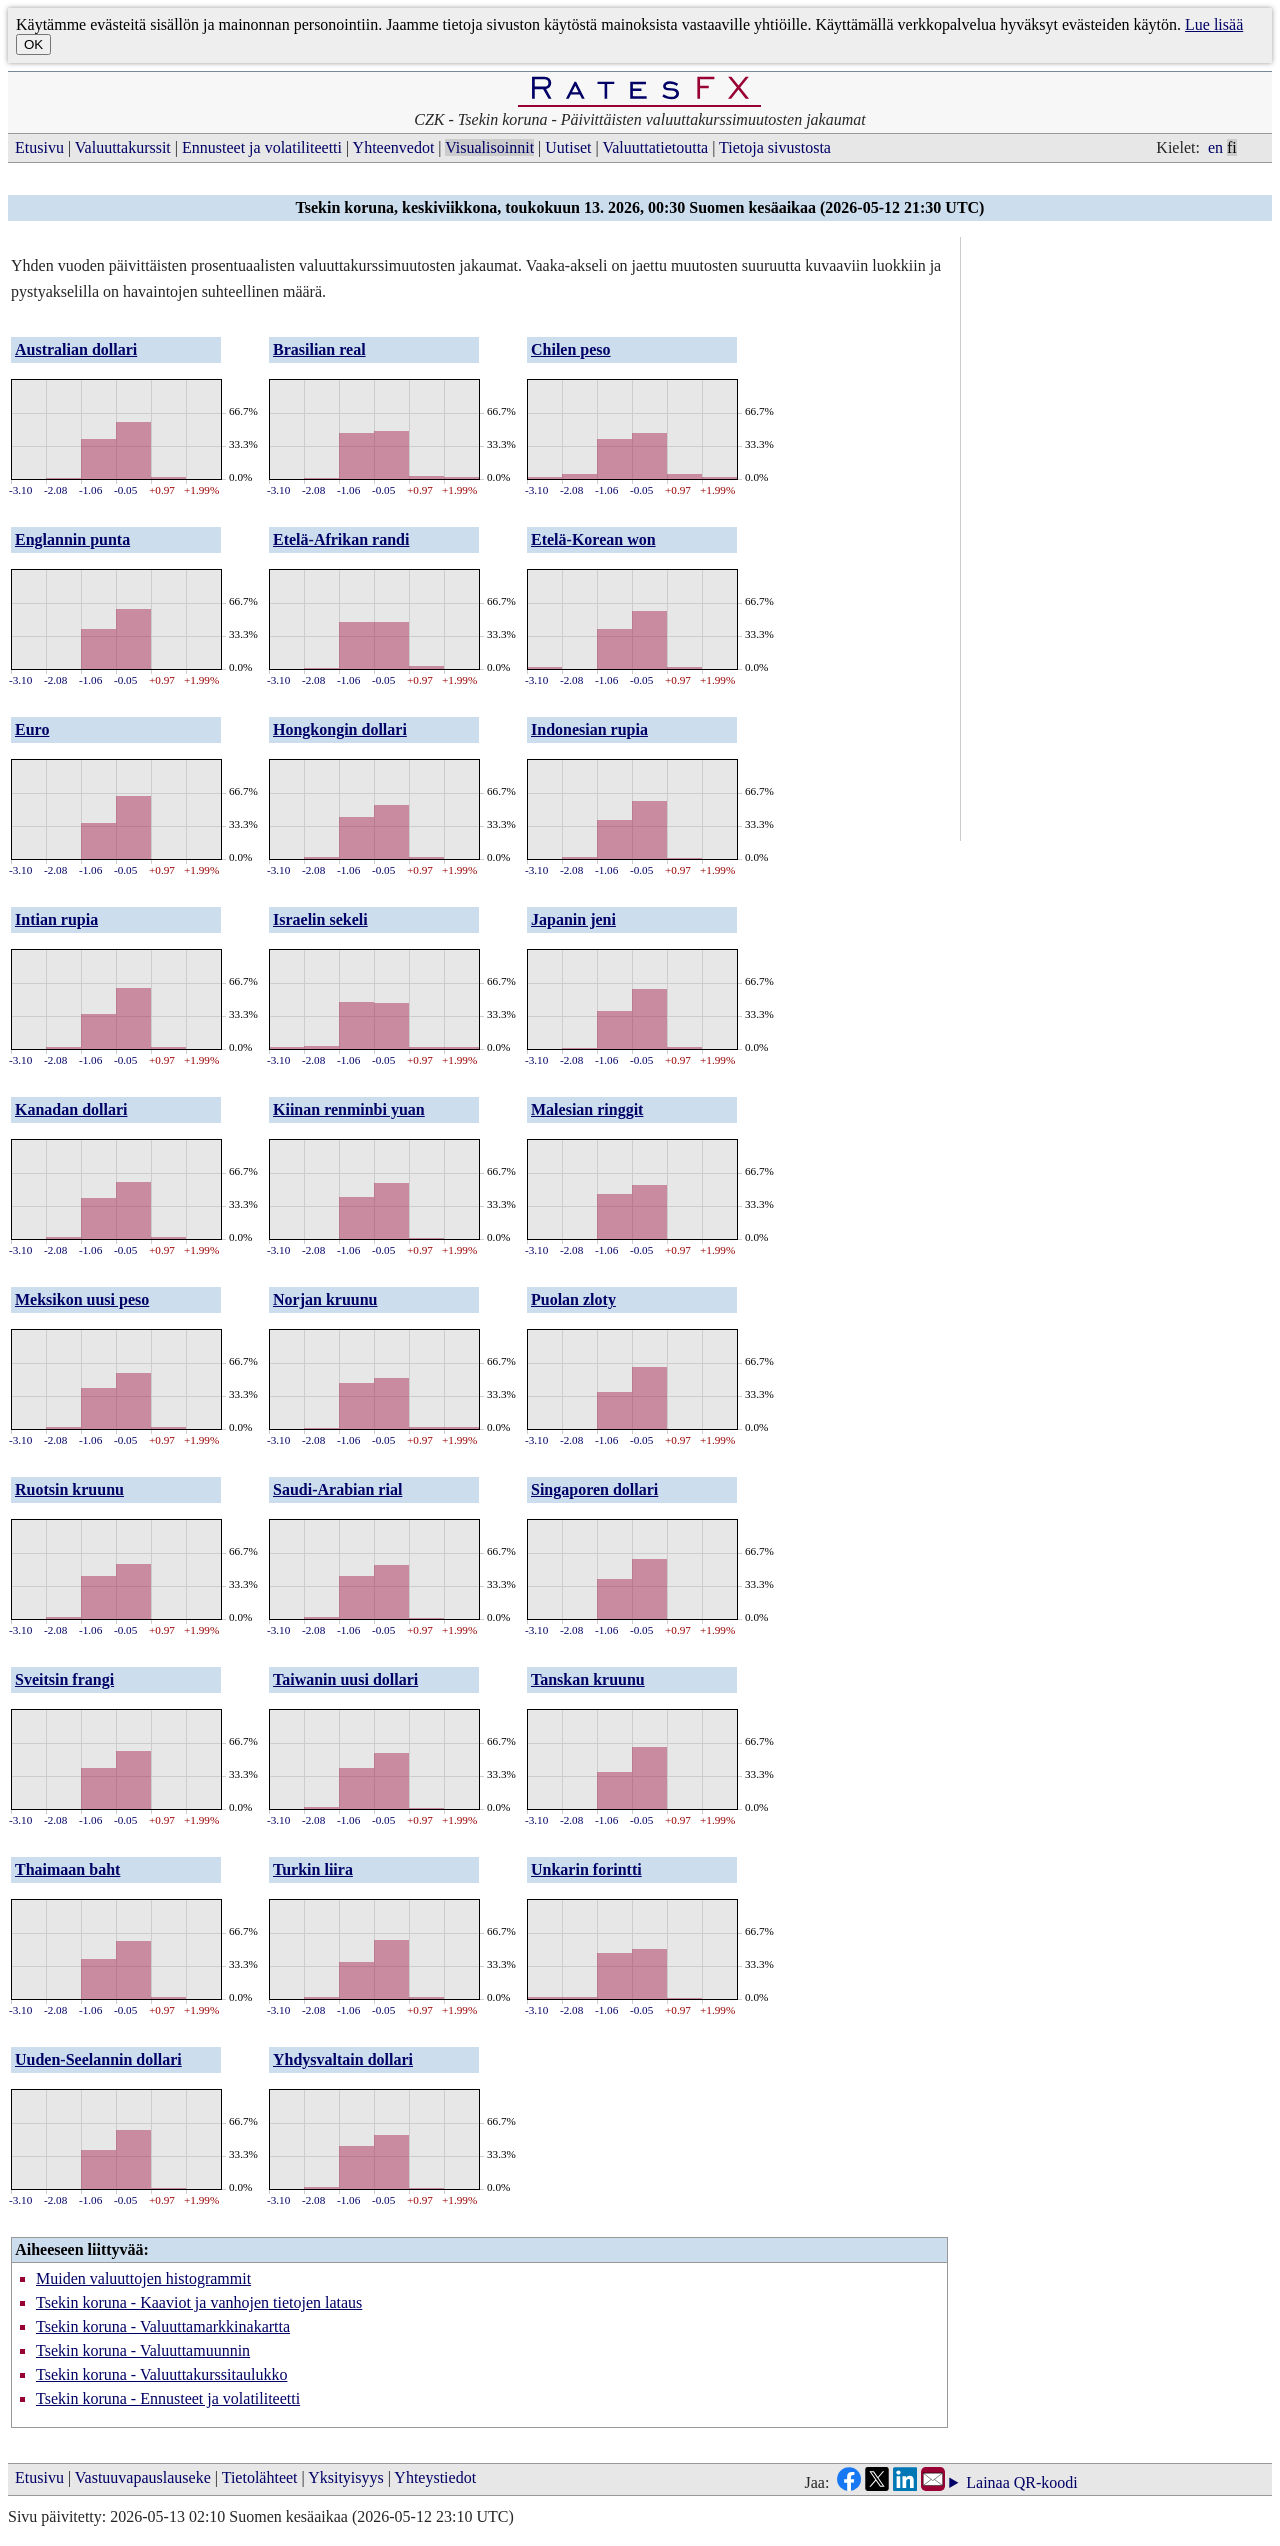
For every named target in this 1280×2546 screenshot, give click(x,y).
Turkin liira (313, 1869)
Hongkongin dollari (340, 729)
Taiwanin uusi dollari (345, 1679)
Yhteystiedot (435, 2477)
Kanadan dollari (71, 1109)
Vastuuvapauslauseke (143, 2477)
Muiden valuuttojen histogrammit (143, 2278)
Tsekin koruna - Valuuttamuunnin (143, 2350)
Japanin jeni (573, 919)
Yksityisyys (346, 2477)
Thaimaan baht (67, 1869)
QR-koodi (1046, 2482)
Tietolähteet (260, 2477)
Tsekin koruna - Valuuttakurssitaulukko (161, 2374)
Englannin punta (72, 539)
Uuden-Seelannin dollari (98, 2059)
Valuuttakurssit (123, 147)
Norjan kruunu (325, 1299)
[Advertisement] (1119, 537)
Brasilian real (319, 349)
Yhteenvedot (394, 147)
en (1215, 147)
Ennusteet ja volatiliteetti (262, 147)
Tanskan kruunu (588, 1679)
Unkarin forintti (586, 1869)
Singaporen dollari (594, 1489)
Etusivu (39, 147)
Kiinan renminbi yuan (349, 1109)
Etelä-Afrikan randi (341, 539)
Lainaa (988, 2483)
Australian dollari (76, 349)
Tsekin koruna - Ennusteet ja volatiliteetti (168, 2398)
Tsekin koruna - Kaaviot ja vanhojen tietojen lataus (199, 2302)
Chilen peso (571, 349)
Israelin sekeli (320, 919)
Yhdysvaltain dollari (343, 2059)
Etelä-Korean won (593, 539)
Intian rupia (56, 919)
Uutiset (568, 147)
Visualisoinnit (489, 147)
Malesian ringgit (587, 1109)
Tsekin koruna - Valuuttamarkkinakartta (163, 2326)
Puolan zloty (573, 1299)
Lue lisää (1214, 24)
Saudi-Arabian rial (337, 1489)
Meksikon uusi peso (82, 1299)
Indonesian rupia (589, 729)
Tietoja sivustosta (775, 147)
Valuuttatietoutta (655, 147)
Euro (32, 729)
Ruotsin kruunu (69, 1489)
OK (33, 44)
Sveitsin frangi (64, 1679)
